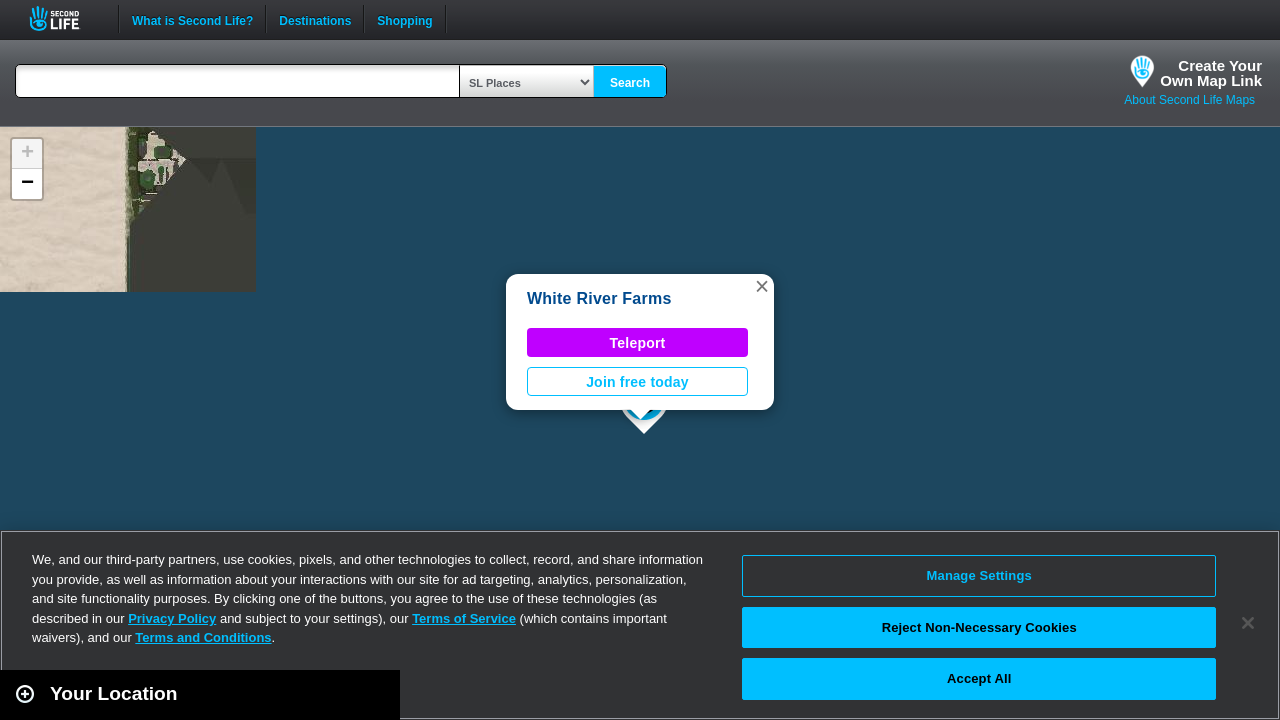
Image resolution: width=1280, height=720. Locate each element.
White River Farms (599, 298)
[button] (762, 286)
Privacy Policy (172, 618)
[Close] (1248, 623)
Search (630, 83)
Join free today (637, 382)
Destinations (315, 19)
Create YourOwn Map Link (1211, 73)
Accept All (979, 678)
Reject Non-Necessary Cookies (979, 627)
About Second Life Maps (1189, 100)
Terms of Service (464, 618)
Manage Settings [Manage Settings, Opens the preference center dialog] (979, 575)
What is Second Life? (192, 19)
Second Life (65, 18)
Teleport (638, 343)
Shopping (404, 19)
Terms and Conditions (203, 637)
